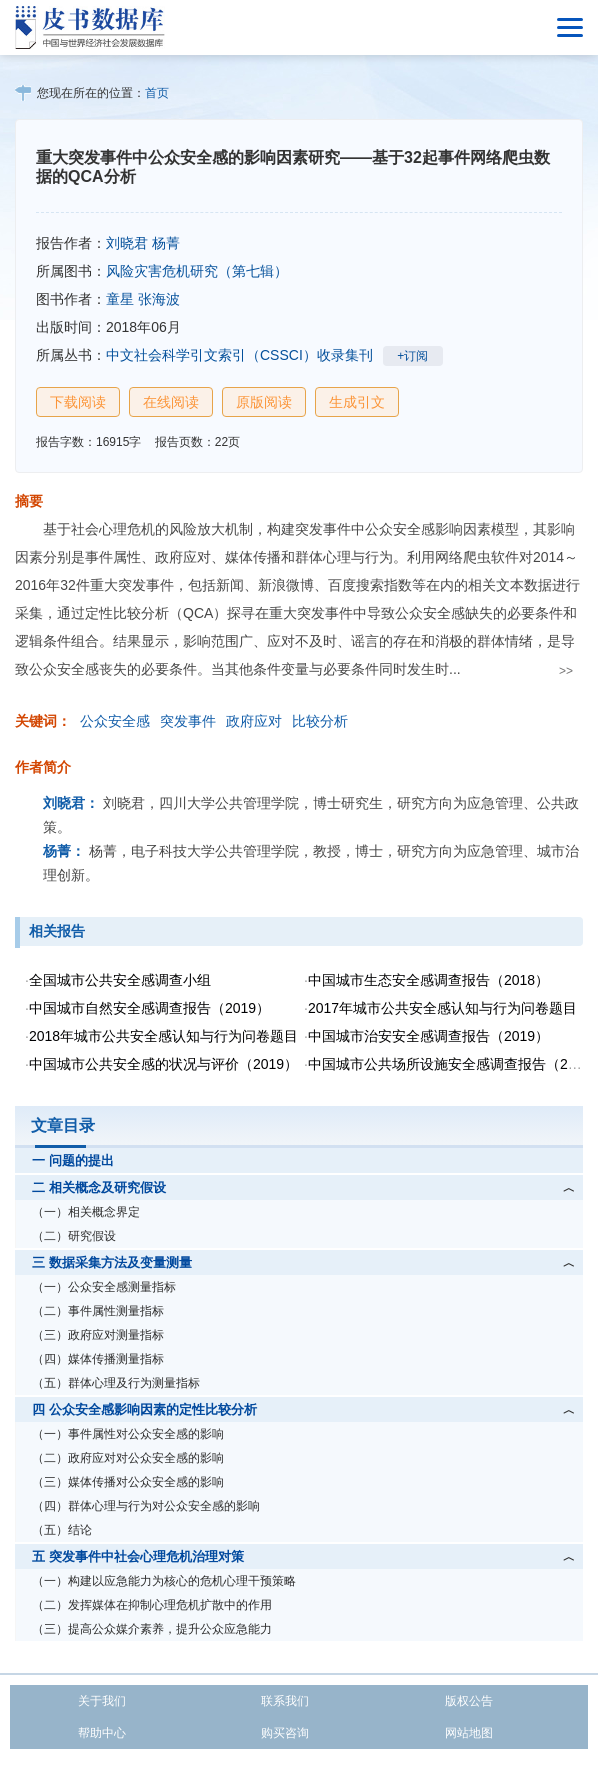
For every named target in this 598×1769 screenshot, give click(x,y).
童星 (120, 299)
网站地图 (469, 1733)
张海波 (159, 299)
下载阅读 (78, 402)
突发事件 (188, 721)
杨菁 (166, 243)
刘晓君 (127, 243)
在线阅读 (171, 402)
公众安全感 (115, 721)
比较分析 (320, 721)
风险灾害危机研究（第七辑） (197, 271)
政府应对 (254, 721)
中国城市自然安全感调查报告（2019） (149, 1008)
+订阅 (412, 356)
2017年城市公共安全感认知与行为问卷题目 (442, 1008)
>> (566, 671)
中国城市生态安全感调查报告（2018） (428, 980)
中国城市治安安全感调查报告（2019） (428, 1036)
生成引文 (357, 402)
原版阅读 (264, 402)
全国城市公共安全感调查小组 (120, 980)
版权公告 (469, 1701)
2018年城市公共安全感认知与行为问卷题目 (163, 1036)
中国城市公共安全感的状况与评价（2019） (163, 1064)
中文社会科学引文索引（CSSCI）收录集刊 (239, 355)
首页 (157, 93)
